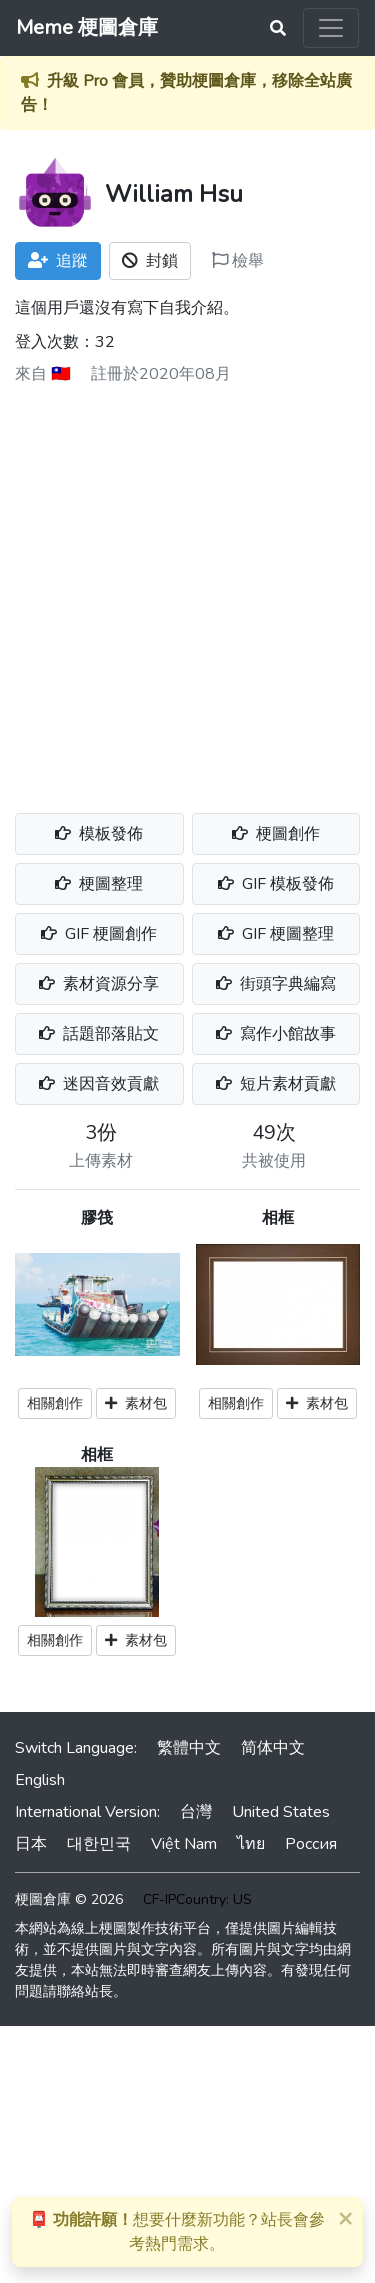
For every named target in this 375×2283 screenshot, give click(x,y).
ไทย (251, 1844)
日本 (31, 1844)
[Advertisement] (187, 591)
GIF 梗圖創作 (99, 934)
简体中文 (273, 1748)
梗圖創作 (276, 834)
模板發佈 (99, 834)
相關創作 (55, 1403)
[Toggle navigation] (331, 28)
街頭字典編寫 (276, 984)
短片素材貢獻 (276, 1084)
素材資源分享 (99, 984)
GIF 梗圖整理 (276, 934)
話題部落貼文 (99, 1034)
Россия (311, 1844)
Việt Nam (184, 1844)
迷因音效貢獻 (99, 1084)
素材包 (136, 1403)
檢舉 (238, 261)
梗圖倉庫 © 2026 (69, 1899)
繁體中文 (189, 1748)
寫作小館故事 (276, 1034)
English (40, 1780)
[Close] (345, 2218)
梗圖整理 (99, 884)
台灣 (196, 1812)
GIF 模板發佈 (276, 884)
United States (281, 1812)
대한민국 (99, 1844)
